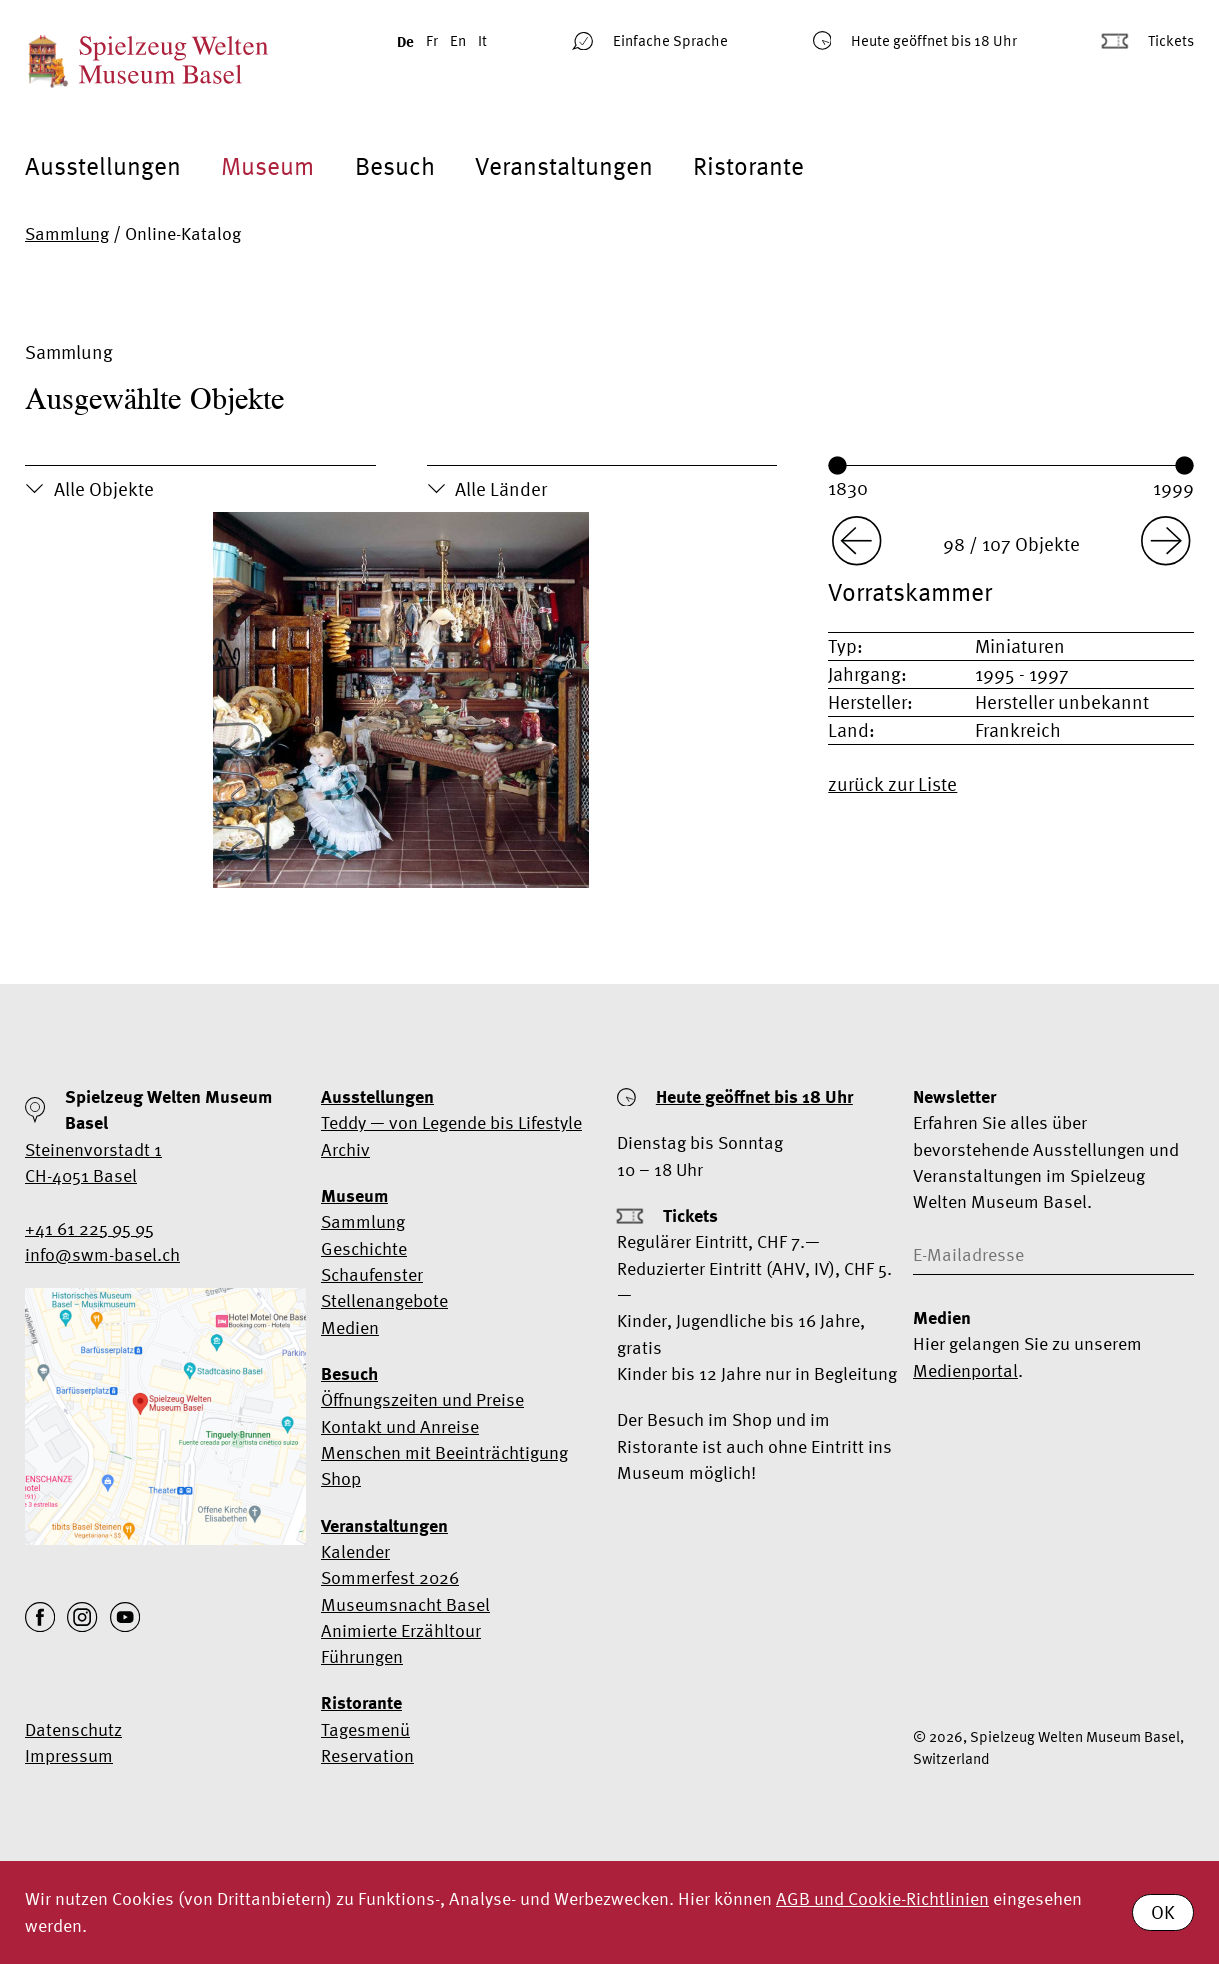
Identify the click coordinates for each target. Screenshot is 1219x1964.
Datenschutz (73, 1729)
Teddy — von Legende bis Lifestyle (451, 1122)
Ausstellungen (103, 166)
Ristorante (748, 166)
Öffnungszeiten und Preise (422, 1399)
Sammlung (67, 233)
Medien (350, 1327)
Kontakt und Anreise (400, 1426)
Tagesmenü (365, 1729)
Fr (432, 40)
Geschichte (364, 1248)
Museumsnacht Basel (405, 1604)
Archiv (345, 1149)
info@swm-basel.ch (102, 1254)
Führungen (362, 1656)
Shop (341, 1478)
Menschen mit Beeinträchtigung (444, 1452)
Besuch (395, 166)
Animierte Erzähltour (401, 1630)
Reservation (367, 1755)
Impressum (69, 1755)
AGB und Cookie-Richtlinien (882, 1898)
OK (1163, 1912)
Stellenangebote (384, 1300)
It (482, 40)
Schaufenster (372, 1274)
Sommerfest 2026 (390, 1577)
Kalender (355, 1551)
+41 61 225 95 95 (89, 1228)
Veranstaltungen (564, 166)
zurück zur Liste (892, 784)
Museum (267, 166)
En (458, 40)
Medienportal (965, 1370)
